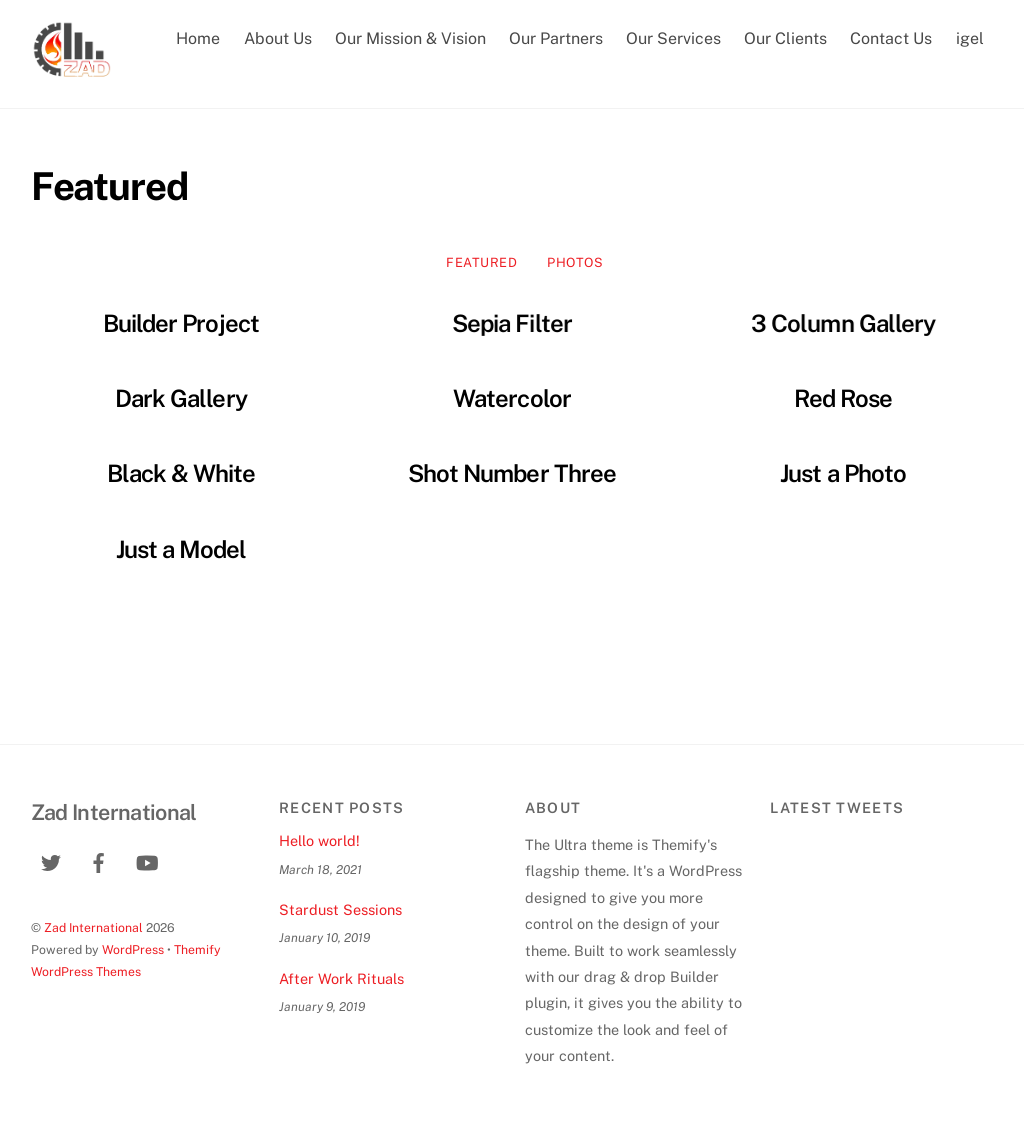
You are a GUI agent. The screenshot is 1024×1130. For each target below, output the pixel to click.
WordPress (133, 949)
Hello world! (319, 840)
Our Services (673, 38)
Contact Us (891, 38)
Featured (481, 262)
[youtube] (147, 860)
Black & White (181, 473)
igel (970, 38)
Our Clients (785, 38)
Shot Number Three (512, 473)
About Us (278, 38)
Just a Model (181, 549)
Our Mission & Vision (410, 38)
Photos (575, 262)
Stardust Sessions (340, 909)
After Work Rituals (341, 978)
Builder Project (181, 323)
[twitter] (51, 860)
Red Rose (843, 398)
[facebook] (99, 860)
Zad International (93, 927)
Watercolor (511, 398)
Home (198, 38)
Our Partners (556, 38)
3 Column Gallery (843, 323)
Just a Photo (842, 473)
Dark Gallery (180, 398)
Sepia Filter (511, 323)
